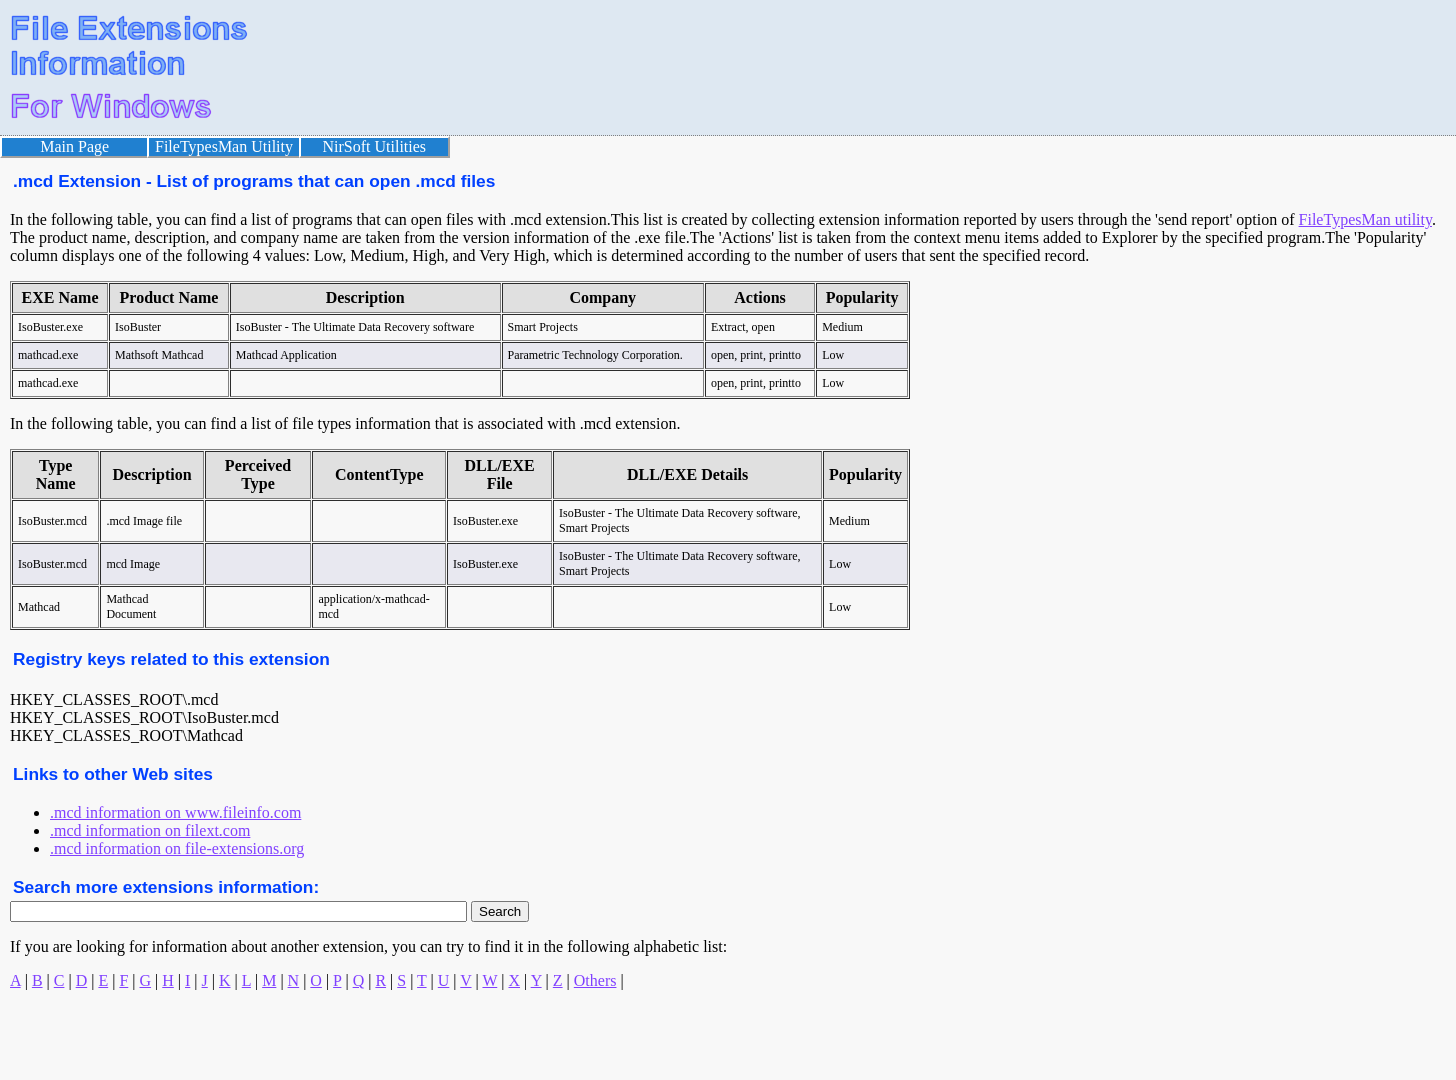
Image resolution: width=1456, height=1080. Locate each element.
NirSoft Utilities (375, 146)
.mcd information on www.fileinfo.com (175, 812)
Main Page (74, 146)
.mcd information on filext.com (150, 830)
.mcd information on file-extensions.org (177, 848)
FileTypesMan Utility (224, 146)
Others (595, 980)
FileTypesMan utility (1365, 219)
